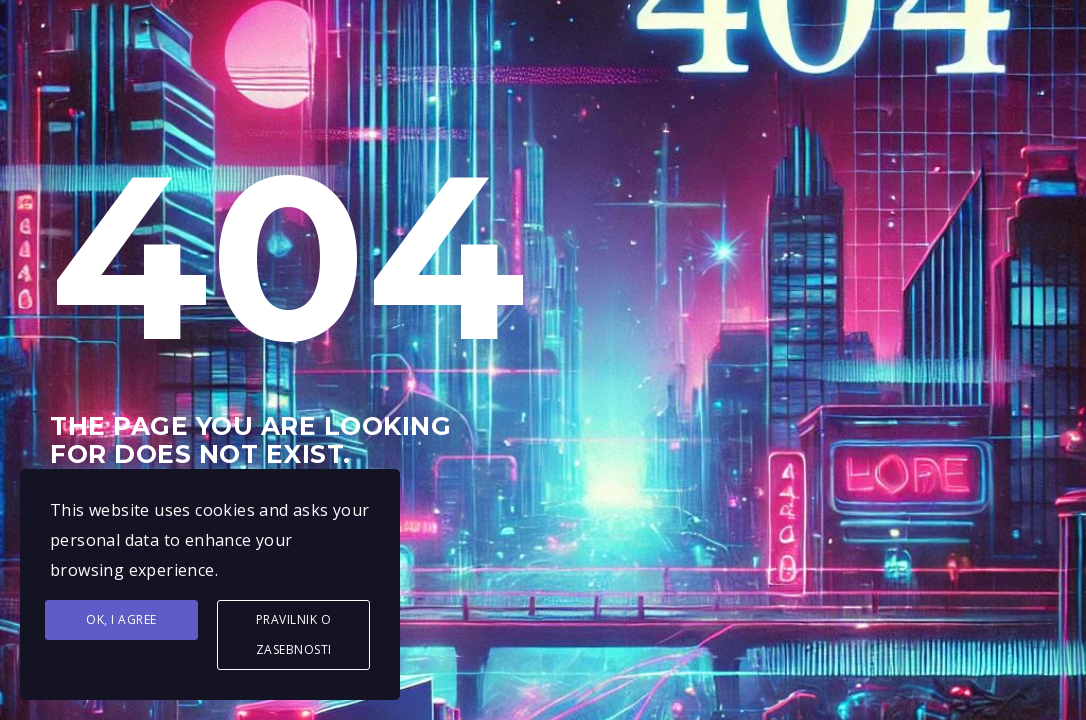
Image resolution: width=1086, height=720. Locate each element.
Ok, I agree (121, 619)
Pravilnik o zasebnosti (294, 634)
